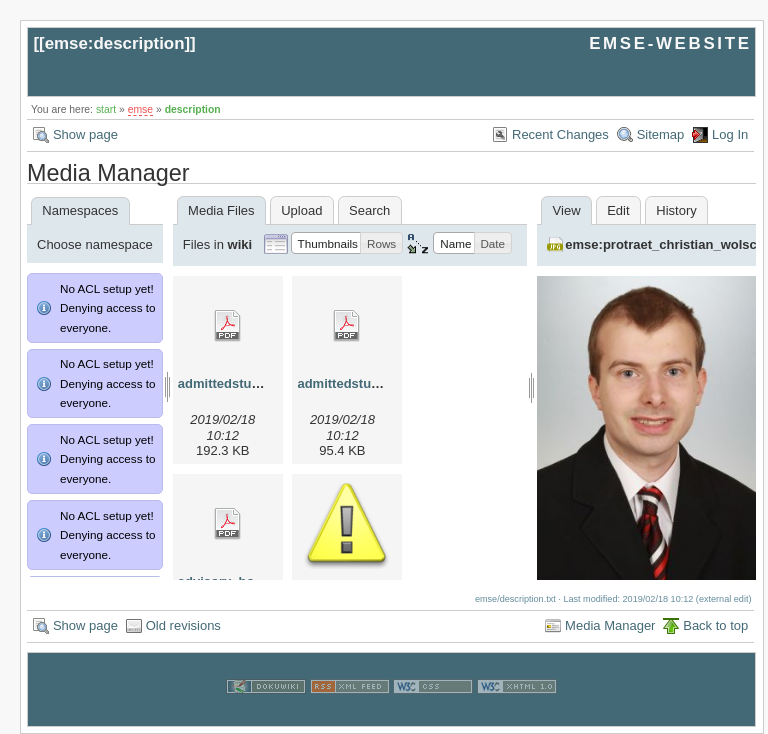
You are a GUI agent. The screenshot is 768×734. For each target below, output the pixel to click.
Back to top (715, 625)
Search (369, 210)
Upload (301, 210)
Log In (730, 134)
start (106, 109)
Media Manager (610, 625)
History (676, 210)
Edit (618, 210)
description (193, 109)
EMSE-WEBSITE (670, 43)
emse (140, 109)
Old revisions (183, 625)
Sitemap (661, 134)
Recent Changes (560, 134)
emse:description (115, 43)
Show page (85, 134)
